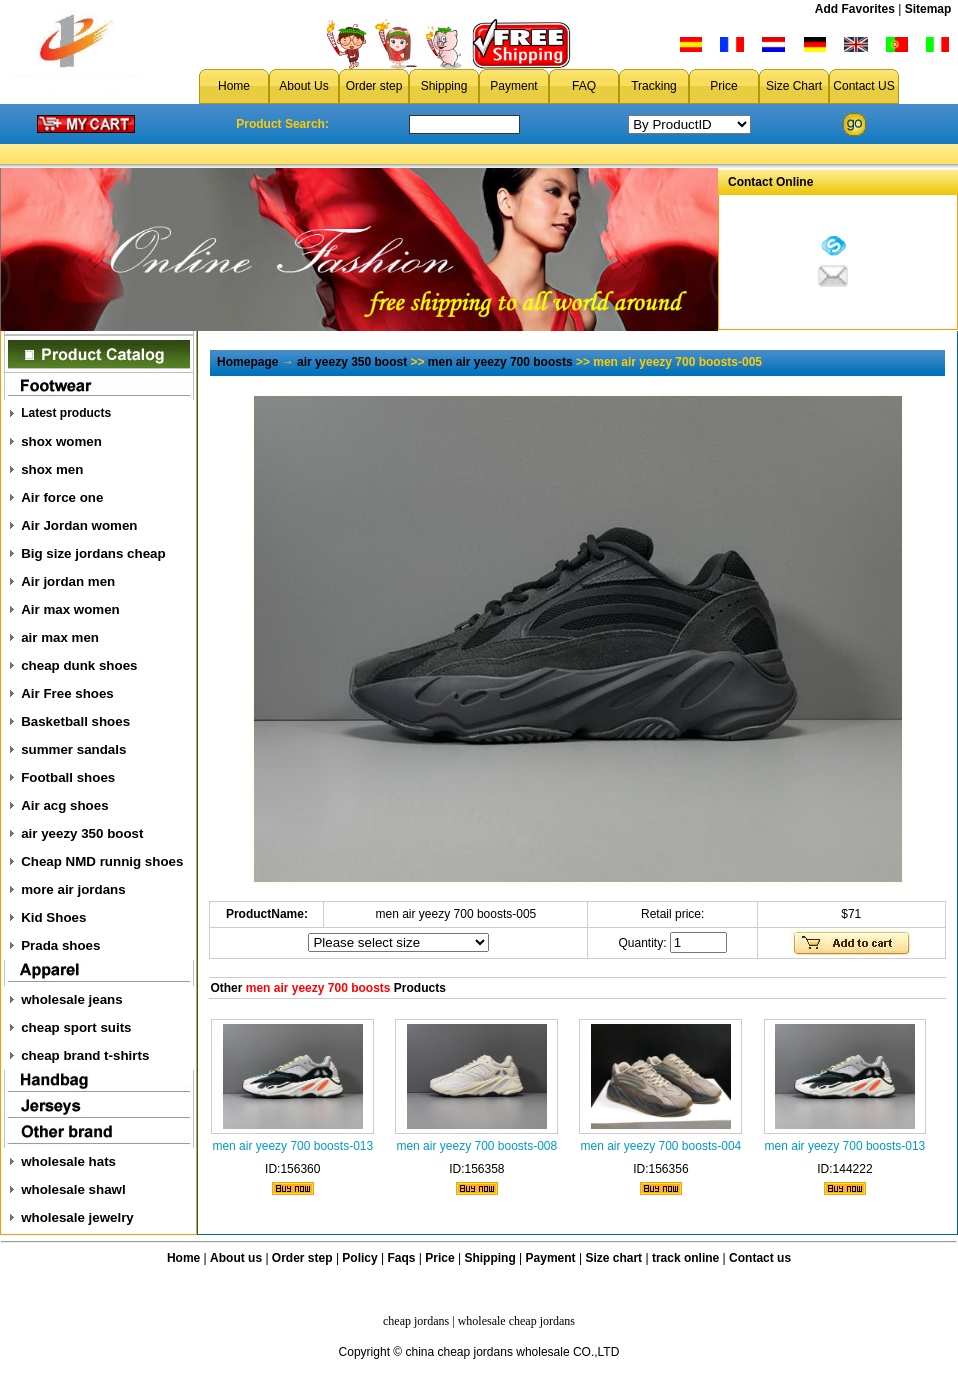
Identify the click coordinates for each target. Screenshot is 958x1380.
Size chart (613, 1258)
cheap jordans (416, 1321)
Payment (513, 86)
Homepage (247, 362)
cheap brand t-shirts (85, 1055)
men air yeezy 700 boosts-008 (476, 1146)
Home (234, 86)
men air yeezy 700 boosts (500, 362)
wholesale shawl (73, 1189)
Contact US (863, 86)
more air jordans (73, 889)
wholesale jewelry (77, 1217)
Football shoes (68, 777)
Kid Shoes (53, 917)
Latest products (66, 413)
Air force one (62, 497)
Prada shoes (60, 945)
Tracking (654, 86)
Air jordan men (68, 581)
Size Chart (794, 86)
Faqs (402, 1258)
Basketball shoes (75, 721)
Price (723, 86)
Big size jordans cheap (93, 553)
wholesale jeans (72, 999)
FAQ (584, 86)
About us (236, 1258)
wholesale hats (68, 1161)
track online (685, 1258)
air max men (60, 637)
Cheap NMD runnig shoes (102, 861)
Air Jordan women (79, 525)
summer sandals (73, 749)
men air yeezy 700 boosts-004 (660, 1146)
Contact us (760, 1258)
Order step (374, 86)
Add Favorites (855, 9)
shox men (52, 469)
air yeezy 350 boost (82, 833)
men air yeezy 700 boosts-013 (292, 1146)
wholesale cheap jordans (516, 1321)
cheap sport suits (76, 1027)
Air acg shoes (64, 805)
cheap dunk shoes (79, 665)
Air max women (70, 609)
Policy (359, 1258)
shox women (61, 441)
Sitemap (928, 9)
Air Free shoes (67, 693)
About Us (303, 86)
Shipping (444, 86)
